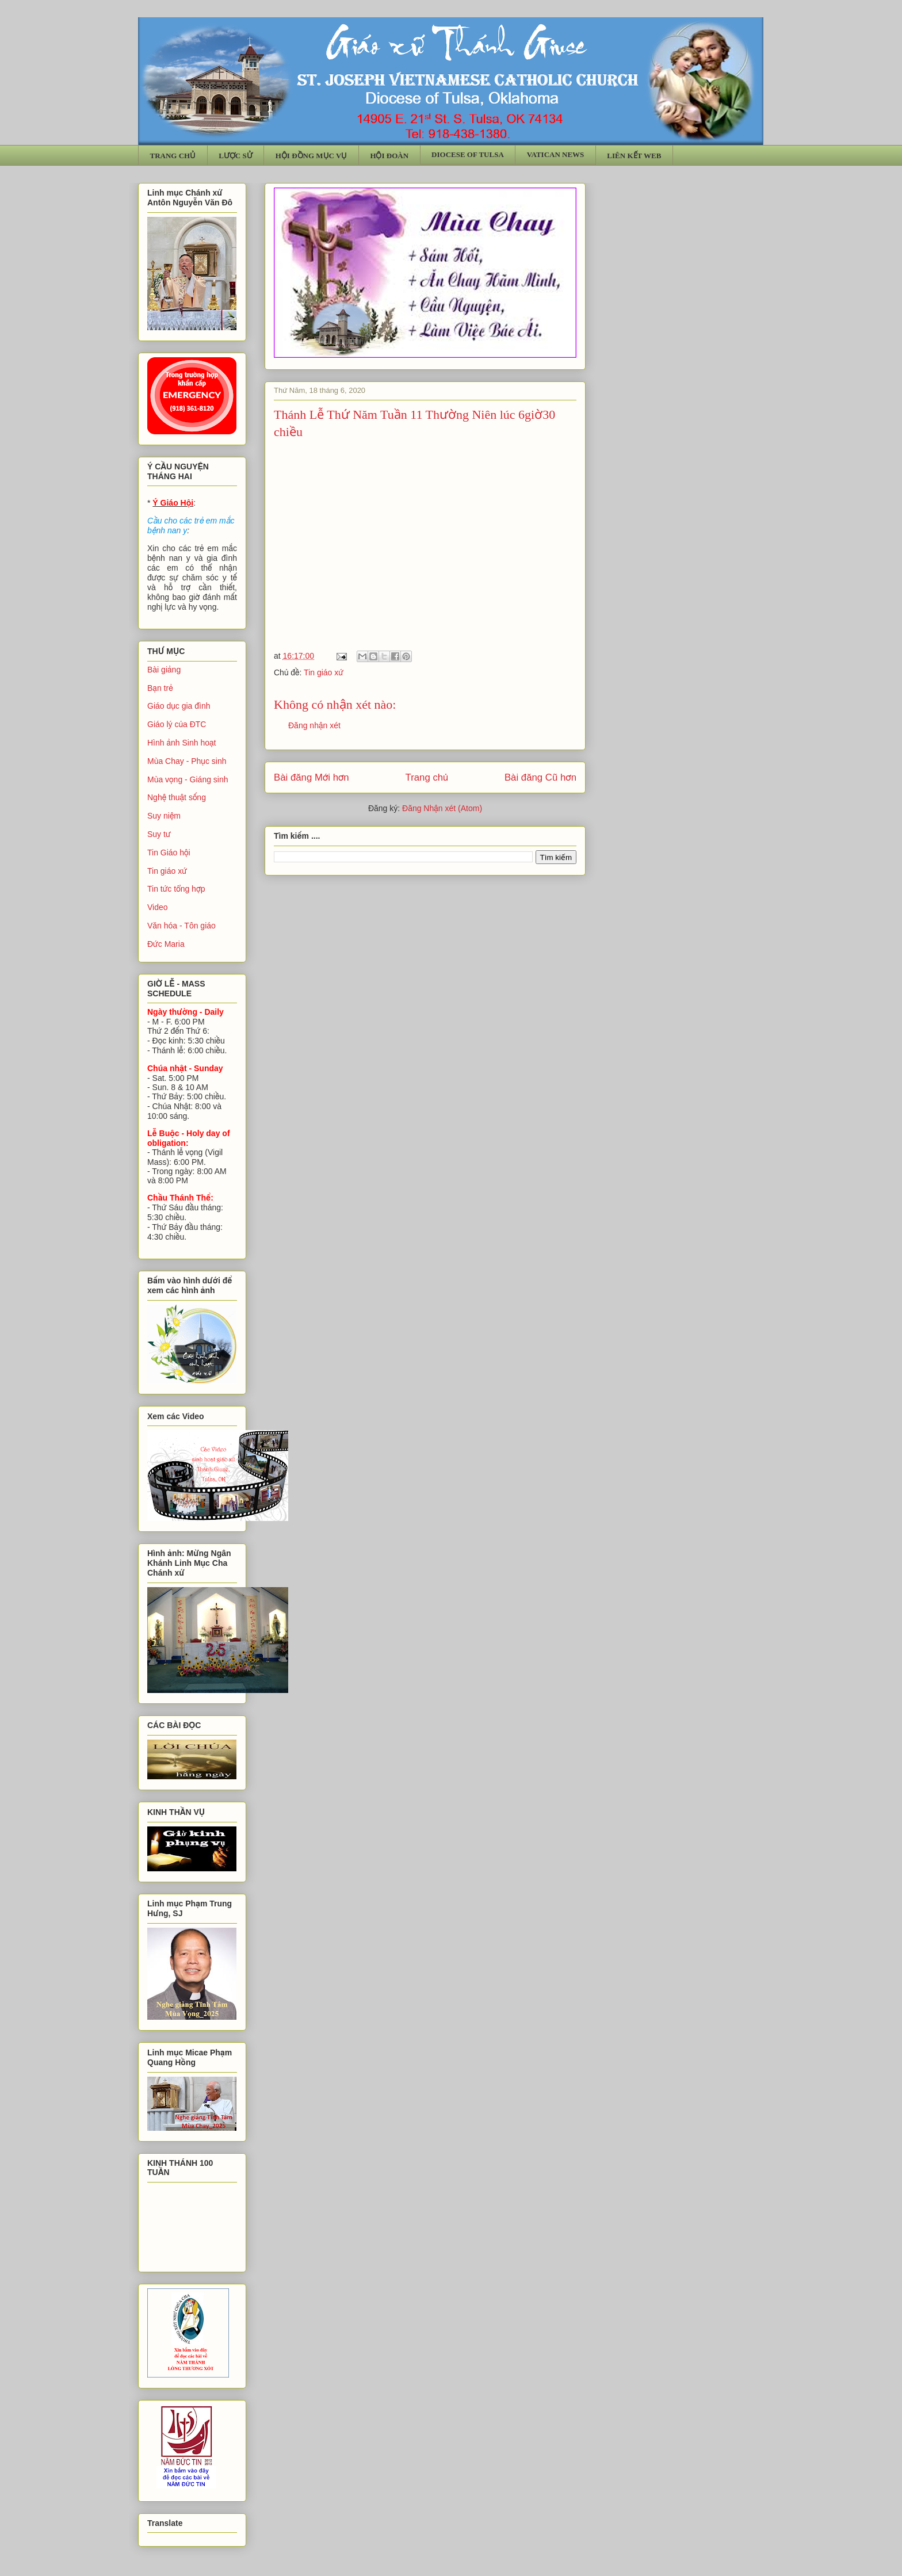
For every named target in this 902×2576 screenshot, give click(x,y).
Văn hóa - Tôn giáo (181, 925)
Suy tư (159, 834)
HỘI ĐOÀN (389, 155)
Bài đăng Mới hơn (311, 777)
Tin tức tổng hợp (176, 888)
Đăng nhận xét (314, 725)
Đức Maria (166, 944)
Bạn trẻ (160, 688)
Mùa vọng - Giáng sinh (187, 779)
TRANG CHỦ (173, 155)
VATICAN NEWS (555, 154)
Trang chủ (427, 777)
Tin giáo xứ (323, 672)
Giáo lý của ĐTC (176, 724)
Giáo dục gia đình (178, 705)
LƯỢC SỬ (236, 155)
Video (157, 907)
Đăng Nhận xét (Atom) (442, 808)
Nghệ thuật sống (176, 797)
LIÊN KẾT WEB (634, 155)
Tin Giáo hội (168, 852)
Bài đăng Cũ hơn (540, 777)
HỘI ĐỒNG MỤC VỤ (311, 155)
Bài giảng (164, 669)
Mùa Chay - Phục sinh (186, 761)
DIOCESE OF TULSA (467, 154)
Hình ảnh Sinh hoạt (181, 742)
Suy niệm (164, 815)
